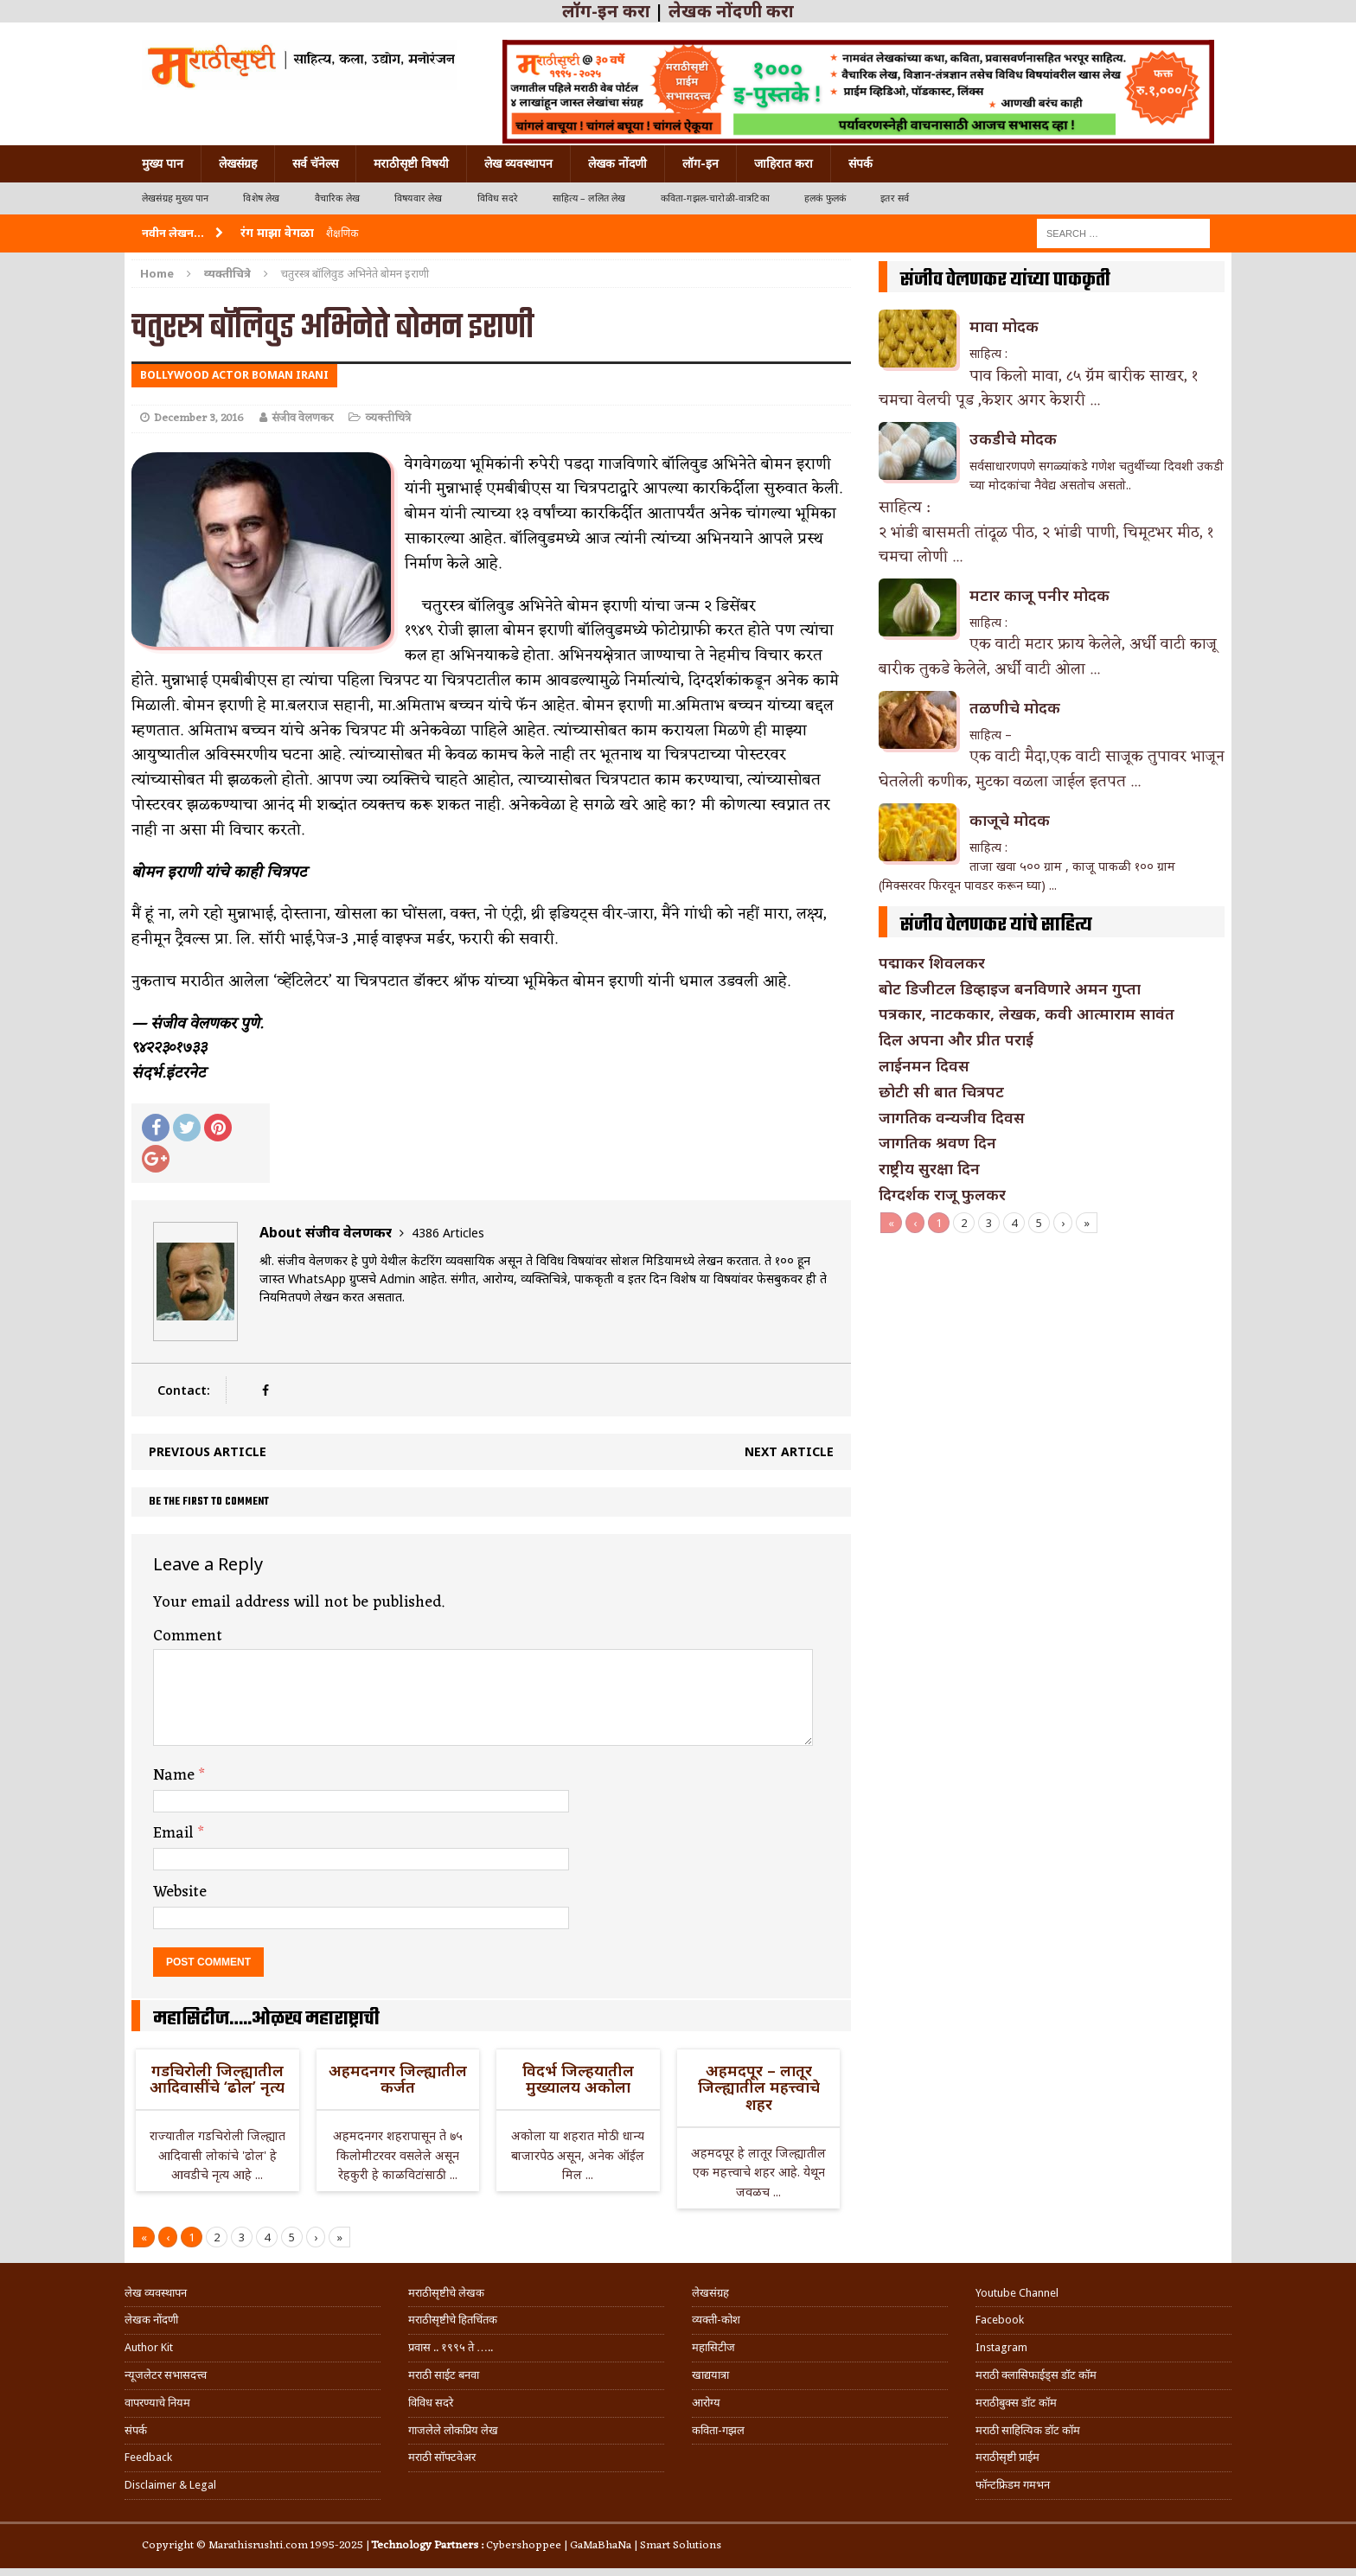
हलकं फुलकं (825, 198)
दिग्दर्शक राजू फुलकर (942, 1194)
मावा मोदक (1004, 326)
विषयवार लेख (418, 198)
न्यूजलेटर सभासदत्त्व (166, 2374)
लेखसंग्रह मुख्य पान (175, 198)
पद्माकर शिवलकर (932, 962)
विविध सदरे (497, 198)
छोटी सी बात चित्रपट (941, 1091)
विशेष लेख (261, 198)
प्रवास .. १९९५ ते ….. (450, 2347)
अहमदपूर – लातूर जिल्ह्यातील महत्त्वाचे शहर (759, 2087)
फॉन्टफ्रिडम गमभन (1012, 2484)
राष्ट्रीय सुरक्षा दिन (929, 1168)
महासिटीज (713, 2347)
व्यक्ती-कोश (716, 2319)
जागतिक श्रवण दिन (937, 1142)
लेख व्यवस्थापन (518, 163)
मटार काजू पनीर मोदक (1039, 595)
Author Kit (149, 2347)
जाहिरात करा (783, 163)
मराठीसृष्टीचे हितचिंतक (452, 2319)
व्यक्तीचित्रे (388, 418)
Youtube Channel (1017, 2292)
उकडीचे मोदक (1013, 438)
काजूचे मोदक (1009, 819)
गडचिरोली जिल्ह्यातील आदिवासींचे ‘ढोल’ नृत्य (217, 2079)
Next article (789, 1451)
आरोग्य (706, 2402)
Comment (187, 1636)
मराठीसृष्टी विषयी (411, 163)
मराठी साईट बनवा (443, 2374)
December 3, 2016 (199, 418)
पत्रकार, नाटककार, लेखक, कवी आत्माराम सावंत (1026, 1013)
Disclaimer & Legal (170, 2484)
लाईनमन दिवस (924, 1065)
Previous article (207, 1451)
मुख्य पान (162, 163)
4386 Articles (448, 1232)
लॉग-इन (700, 163)
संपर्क (860, 163)
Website (180, 1892)
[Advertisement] (1052, 1363)
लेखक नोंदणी (617, 163)
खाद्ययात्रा (710, 2374)
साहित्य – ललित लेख (589, 198)
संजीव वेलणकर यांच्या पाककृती (1005, 280)
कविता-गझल (718, 2430)
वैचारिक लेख (337, 198)
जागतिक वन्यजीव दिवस (952, 1117)
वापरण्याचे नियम (157, 2402)
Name (176, 1775)
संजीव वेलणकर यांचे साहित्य (996, 925)
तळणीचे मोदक (1014, 707)
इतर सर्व (894, 198)
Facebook (999, 2319)
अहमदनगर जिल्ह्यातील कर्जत (398, 2079)
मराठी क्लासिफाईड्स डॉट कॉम (1036, 2374)
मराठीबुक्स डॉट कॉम (1016, 2402)
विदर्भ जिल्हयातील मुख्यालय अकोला (578, 2079)
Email (175, 1833)
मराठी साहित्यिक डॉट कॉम (1027, 2430)
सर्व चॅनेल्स (315, 163)
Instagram (1001, 2347)
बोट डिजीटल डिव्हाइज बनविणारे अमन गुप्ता (1010, 988)
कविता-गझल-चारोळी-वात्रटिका (715, 198)
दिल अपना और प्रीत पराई (956, 1039)
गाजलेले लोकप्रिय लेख (453, 2430)
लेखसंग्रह (238, 163)
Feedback (148, 2457)
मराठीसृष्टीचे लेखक (446, 2292)
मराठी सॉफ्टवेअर (442, 2457)
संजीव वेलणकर (302, 418)
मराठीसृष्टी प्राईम (1007, 2457)
